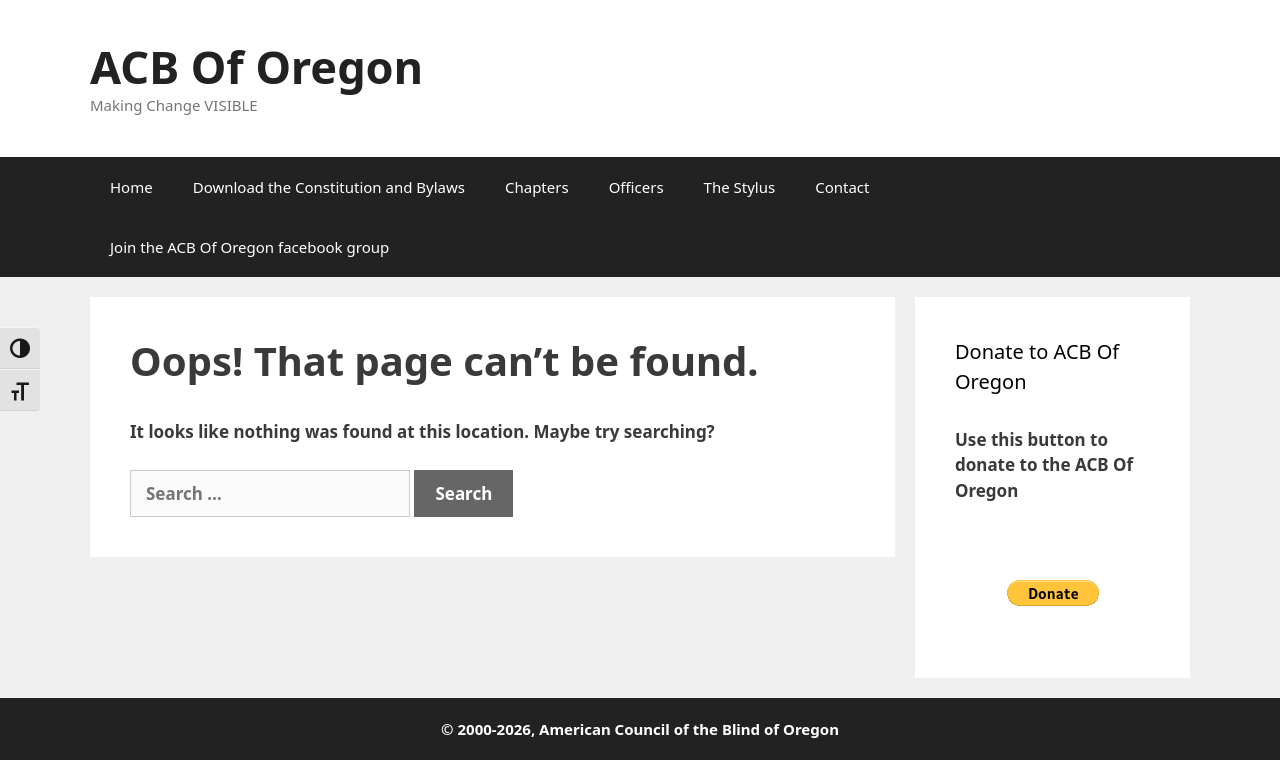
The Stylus (740, 187)
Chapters (537, 187)
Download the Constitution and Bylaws (329, 187)
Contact (842, 187)
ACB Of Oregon (256, 66)
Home (131, 187)
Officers (636, 187)
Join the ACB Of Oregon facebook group (249, 247)
